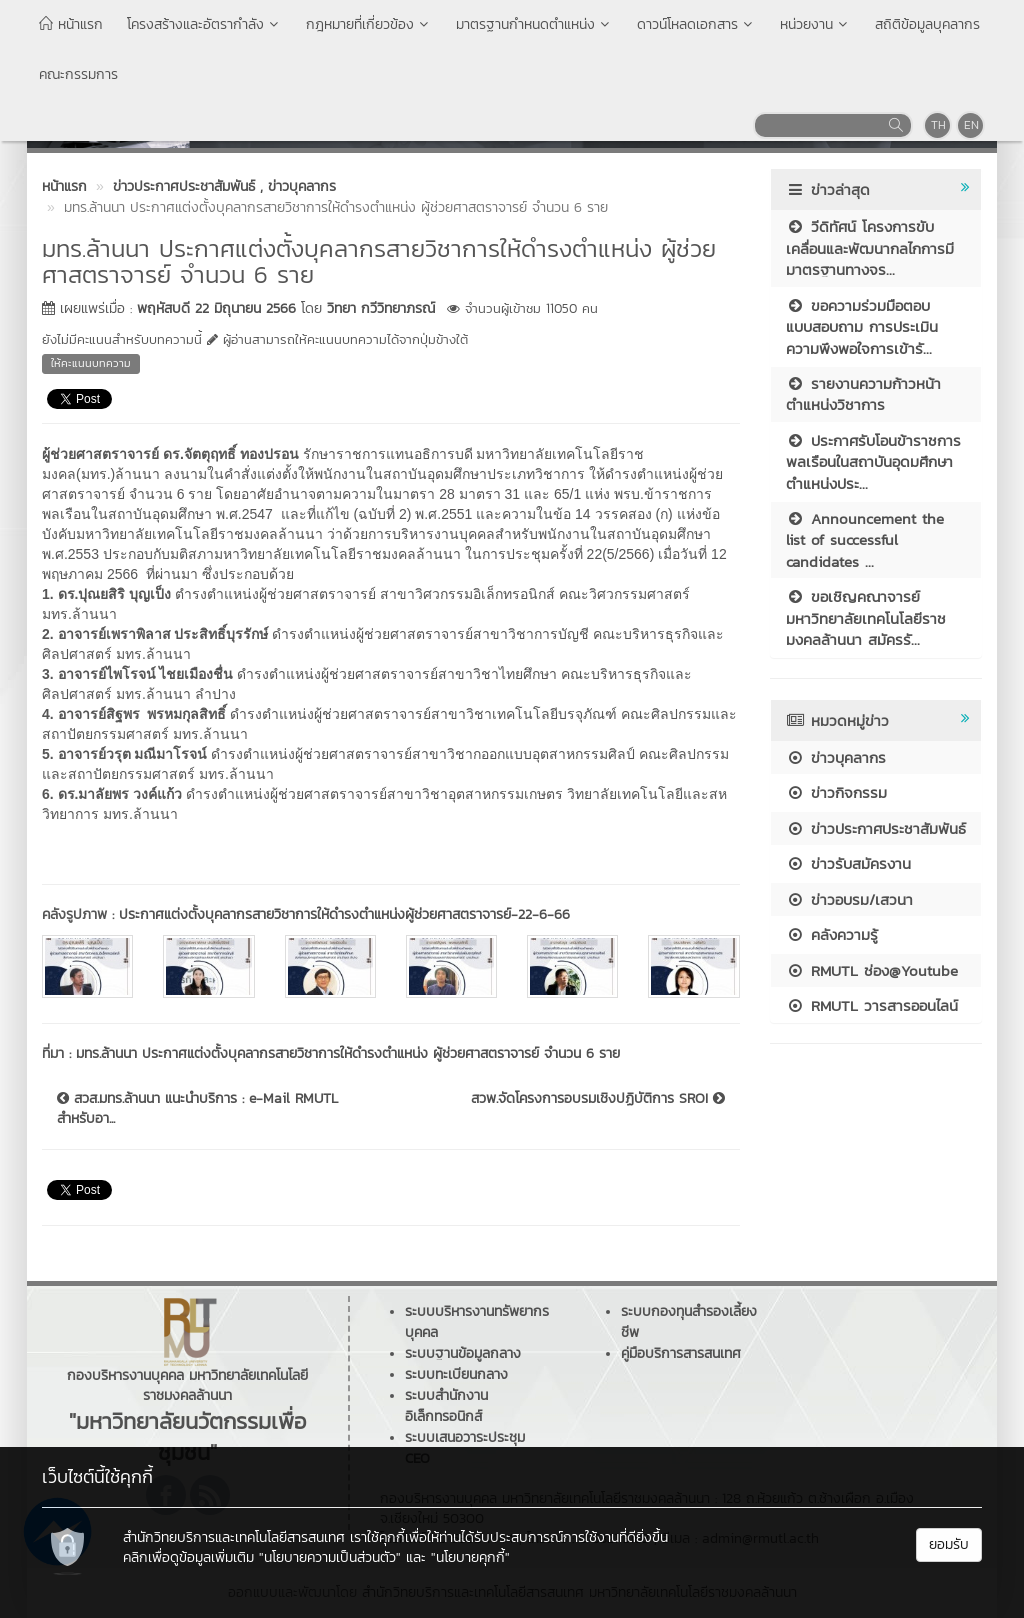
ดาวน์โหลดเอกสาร (696, 24)
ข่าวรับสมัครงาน (848, 863)
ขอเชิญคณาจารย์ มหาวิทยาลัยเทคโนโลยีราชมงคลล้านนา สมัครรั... (866, 618)
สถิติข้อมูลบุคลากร (927, 24)
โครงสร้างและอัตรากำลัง (204, 24)
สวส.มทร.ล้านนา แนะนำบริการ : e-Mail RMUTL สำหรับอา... (197, 1109)
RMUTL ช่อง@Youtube (872, 970)
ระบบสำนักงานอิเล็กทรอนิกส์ (446, 1406)
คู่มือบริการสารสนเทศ (681, 1353)
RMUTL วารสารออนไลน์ (872, 1005)
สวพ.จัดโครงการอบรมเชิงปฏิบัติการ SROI (598, 1099)
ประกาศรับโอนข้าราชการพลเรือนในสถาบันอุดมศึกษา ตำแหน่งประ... (873, 462)
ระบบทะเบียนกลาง (456, 1374)
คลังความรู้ (832, 934)
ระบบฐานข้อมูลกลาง (463, 1353)
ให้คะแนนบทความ (91, 363)
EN (971, 125)
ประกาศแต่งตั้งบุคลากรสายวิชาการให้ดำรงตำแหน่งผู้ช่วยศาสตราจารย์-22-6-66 (344, 914)
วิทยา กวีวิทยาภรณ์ (381, 308)
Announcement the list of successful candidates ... (865, 540)
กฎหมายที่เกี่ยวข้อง (369, 24)
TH (938, 125)
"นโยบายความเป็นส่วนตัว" (330, 1557)
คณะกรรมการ (78, 74)
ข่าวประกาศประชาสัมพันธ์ (876, 828)
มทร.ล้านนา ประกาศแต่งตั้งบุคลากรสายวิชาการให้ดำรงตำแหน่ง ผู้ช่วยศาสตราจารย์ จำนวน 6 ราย (348, 1053)
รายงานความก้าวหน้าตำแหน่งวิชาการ (863, 394)
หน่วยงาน (815, 24)
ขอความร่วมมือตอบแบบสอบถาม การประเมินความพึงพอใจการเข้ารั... (862, 327)
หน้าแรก (71, 24)
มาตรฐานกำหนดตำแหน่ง (534, 24)
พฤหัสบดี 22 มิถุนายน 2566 (216, 308)
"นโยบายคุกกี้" (470, 1557)
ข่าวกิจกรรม (836, 792)
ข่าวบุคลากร (836, 757)
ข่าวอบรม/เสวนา (849, 899)
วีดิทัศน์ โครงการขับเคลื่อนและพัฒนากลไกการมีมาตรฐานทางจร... (870, 248)
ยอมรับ (949, 1544)
